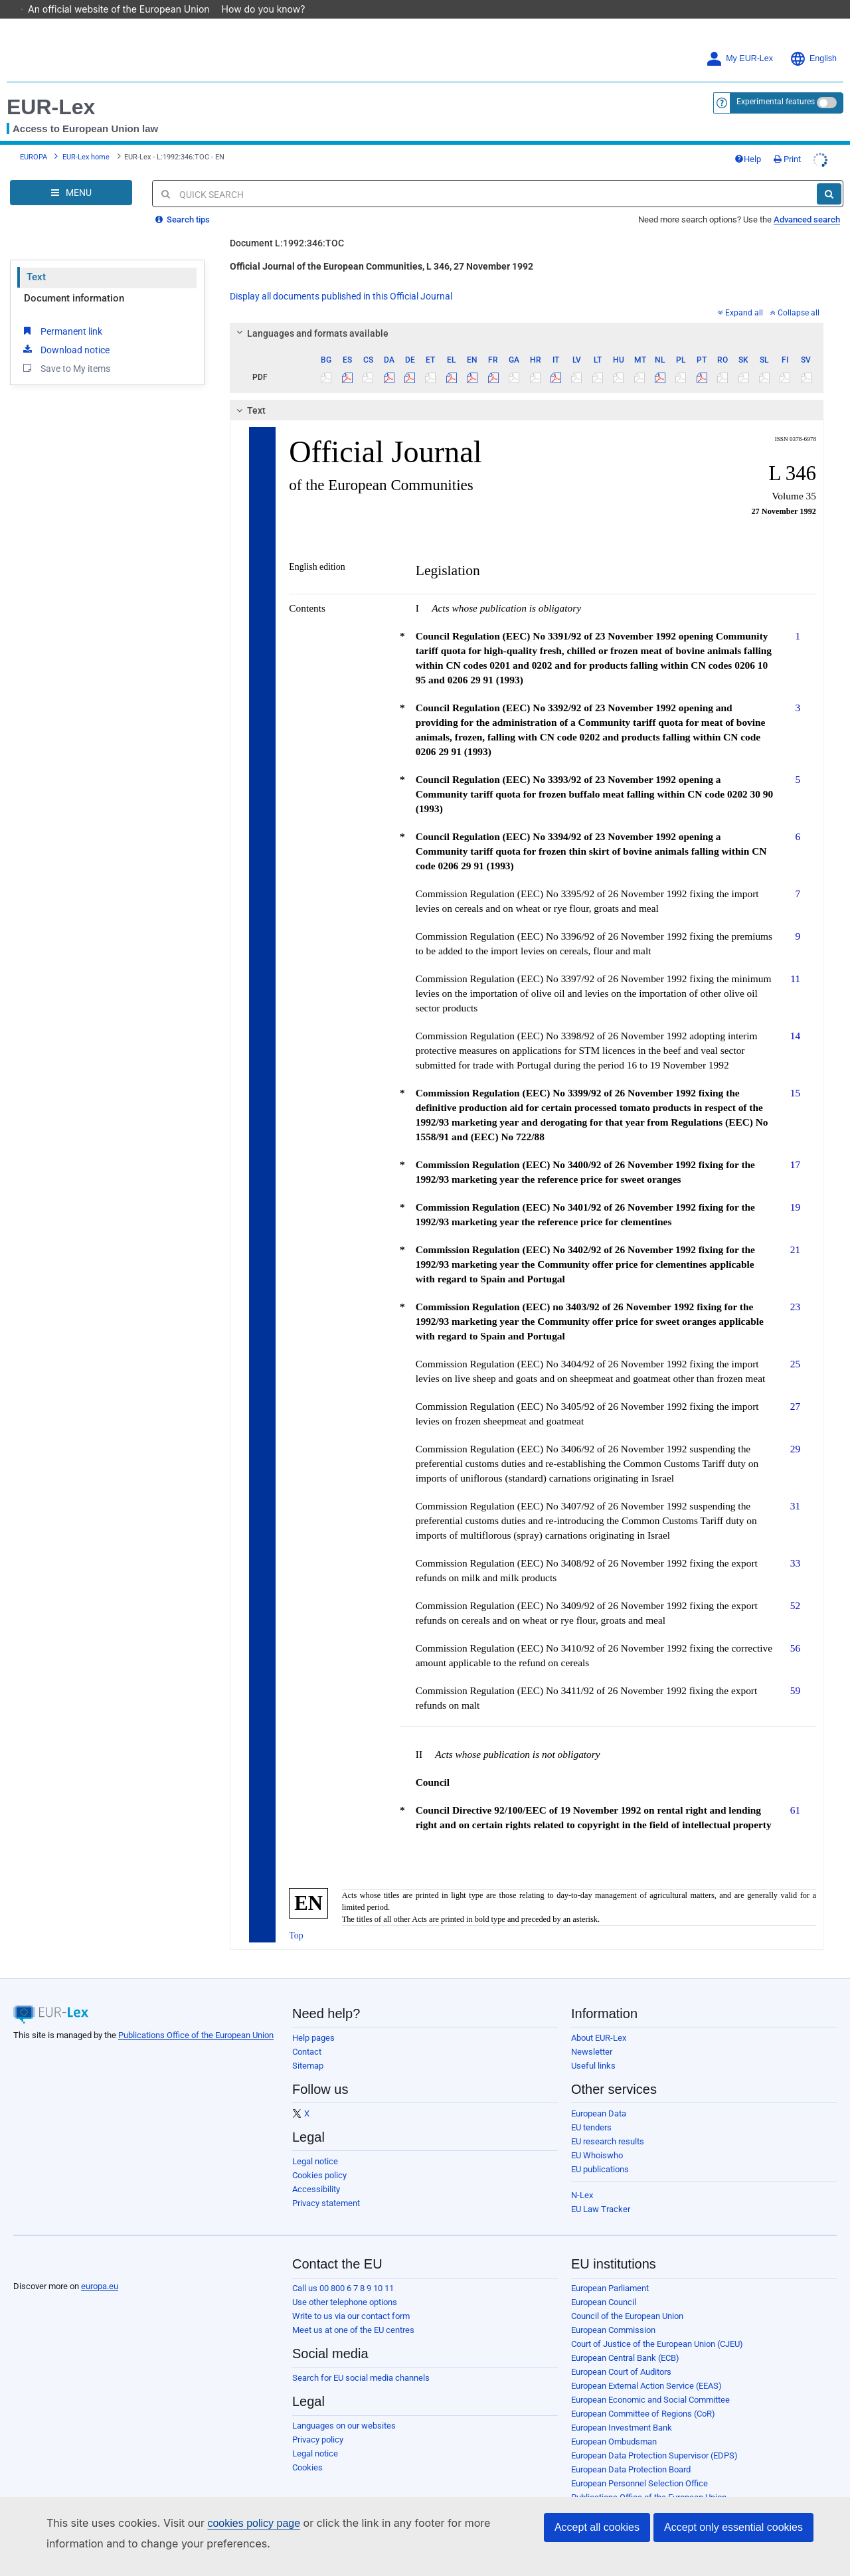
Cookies (307, 2449)
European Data (598, 2095)
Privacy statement (326, 2185)
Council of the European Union (627, 2297)
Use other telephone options (344, 2283)
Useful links (593, 2047)
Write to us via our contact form (351, 2297)
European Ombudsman (614, 2423)
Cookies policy (319, 2157)
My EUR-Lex (739, 40)
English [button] (813, 40)
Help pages (313, 2019)
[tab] (526, 315)
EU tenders (591, 2109)
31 (795, 1487)
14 (795, 1017)
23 (795, 1288)
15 (795, 1074)
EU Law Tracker (600, 2190)
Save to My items (65, 349)
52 (795, 1586)
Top (296, 1917)
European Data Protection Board (631, 2451)
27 (795, 1387)
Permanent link (61, 312)
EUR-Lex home (86, 138)
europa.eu (99, 2268)
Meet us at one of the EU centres (353, 2311)
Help (747, 140)
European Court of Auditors (621, 2353)
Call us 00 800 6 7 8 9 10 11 (343, 2270)
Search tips (182, 201)
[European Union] (46, 2246)
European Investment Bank (621, 2409)
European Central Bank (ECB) (625, 2339)
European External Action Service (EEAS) (646, 2367)
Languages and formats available (310, 314)
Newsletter (591, 2033)
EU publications (600, 2151)
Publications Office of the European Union (196, 2016)
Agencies (588, 2493)
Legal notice (315, 2143)
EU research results (607, 2123)
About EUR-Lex (598, 2019)
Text (36, 258)
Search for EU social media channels (361, 2359)
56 (795, 1629)
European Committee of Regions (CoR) (643, 2395)
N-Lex (582, 2177)
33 (795, 1544)
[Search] (829, 175)
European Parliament (610, 2270)
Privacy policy (317, 2421)
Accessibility (316, 2171)
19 (795, 1188)
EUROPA (33, 138)
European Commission (613, 2311)
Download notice (65, 330)
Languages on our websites (344, 2407)
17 (795, 1146)
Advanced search (807, 201)
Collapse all (794, 294)
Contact (306, 2033)
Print (787, 140)
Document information (74, 280)
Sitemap (307, 2047)
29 (795, 1430)
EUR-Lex (51, 88)
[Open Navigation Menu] (71, 174)
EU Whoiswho (597, 2137)
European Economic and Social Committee (650, 2381)
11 (795, 960)
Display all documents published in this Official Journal (341, 277)
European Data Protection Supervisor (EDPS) (654, 2437)
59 (795, 1671)
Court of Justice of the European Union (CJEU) (657, 2325)
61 (795, 1791)
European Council (603, 2283)
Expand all (740, 294)
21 (795, 1231)
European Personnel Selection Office (639, 2465)
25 (795, 1345)
